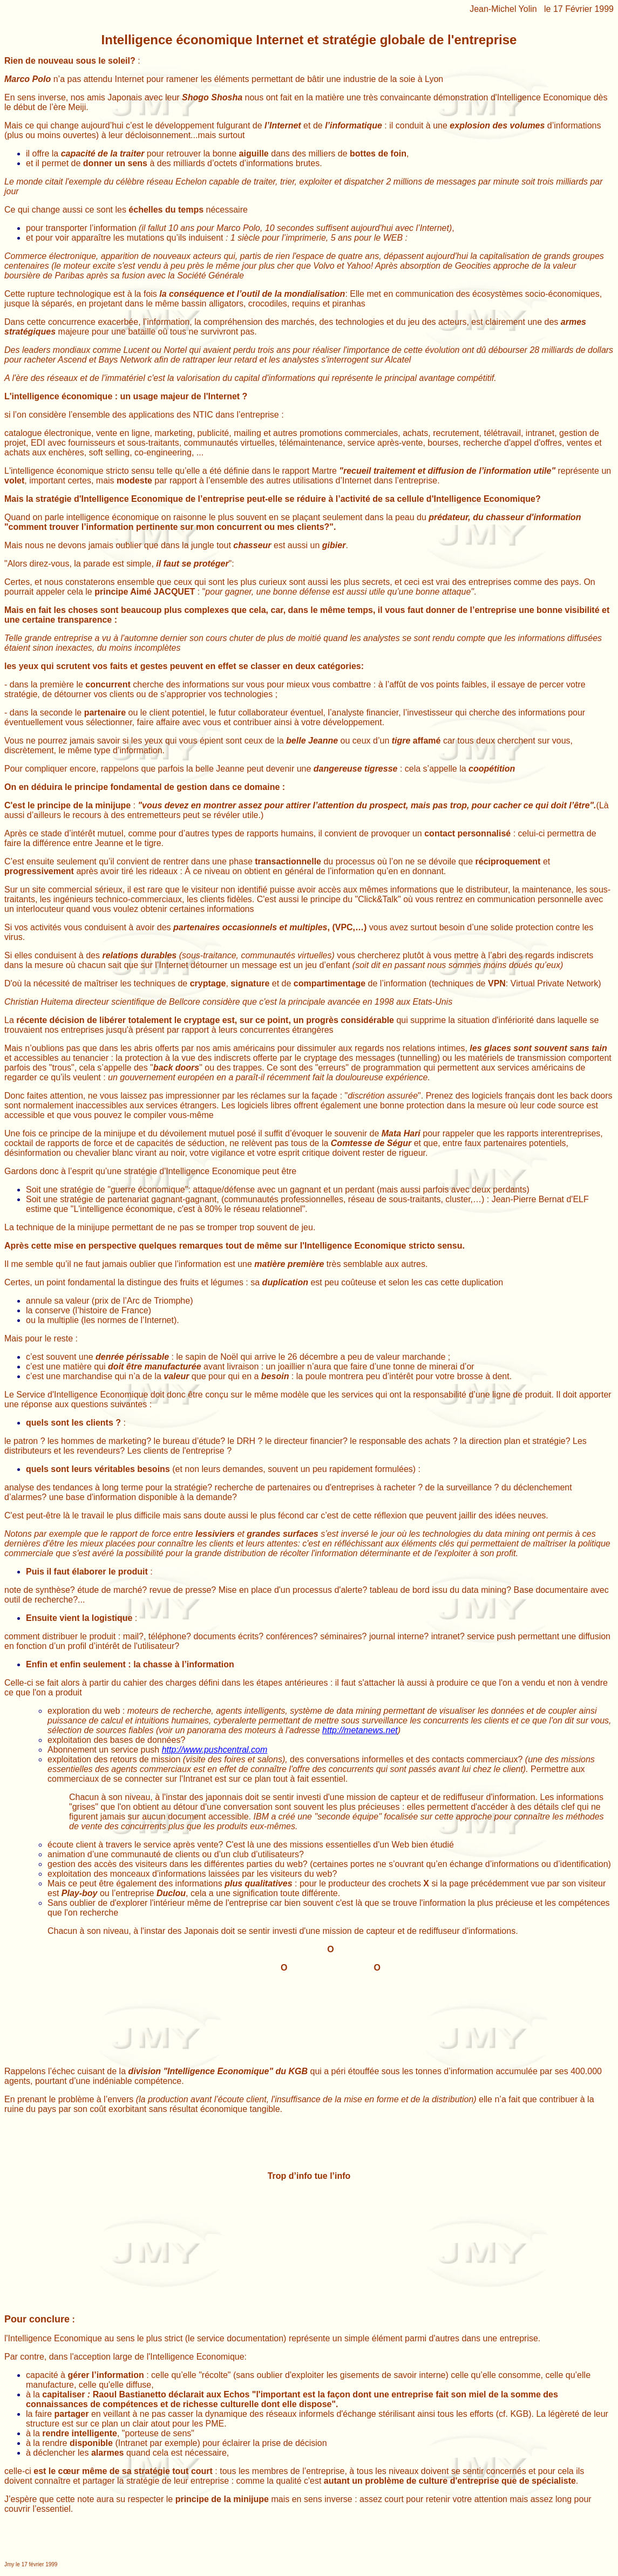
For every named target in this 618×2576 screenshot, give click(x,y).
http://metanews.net (360, 1730)
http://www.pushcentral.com (215, 1749)
